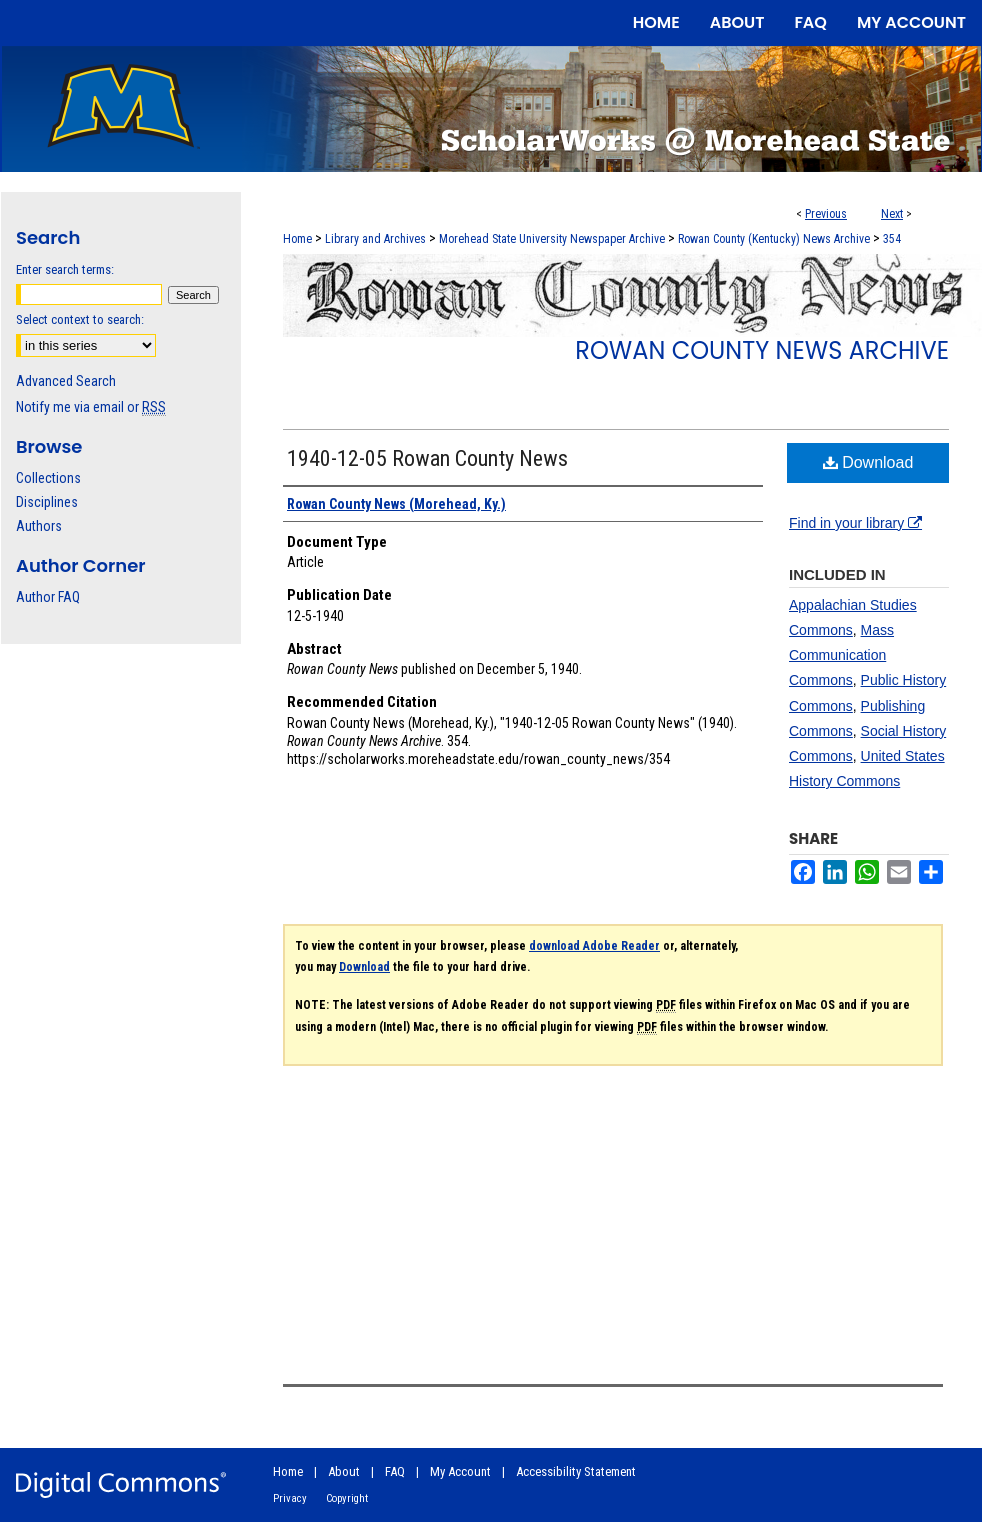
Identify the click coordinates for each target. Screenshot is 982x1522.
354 (892, 239)
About (344, 1471)
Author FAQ (48, 597)
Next (892, 214)
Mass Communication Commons (841, 655)
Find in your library (855, 523)
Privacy (290, 1498)
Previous (826, 214)
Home (297, 239)
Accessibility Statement (576, 1471)
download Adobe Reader (594, 946)
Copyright (347, 1498)
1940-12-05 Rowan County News (427, 458)
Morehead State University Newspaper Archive (552, 239)
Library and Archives (375, 239)
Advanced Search (66, 381)
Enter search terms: (65, 269)
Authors (39, 526)
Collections (48, 478)
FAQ (395, 1471)
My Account (460, 1471)
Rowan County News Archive (762, 350)
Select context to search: (80, 319)
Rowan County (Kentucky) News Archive (774, 239)
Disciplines (47, 502)
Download (868, 462)
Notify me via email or (91, 407)
